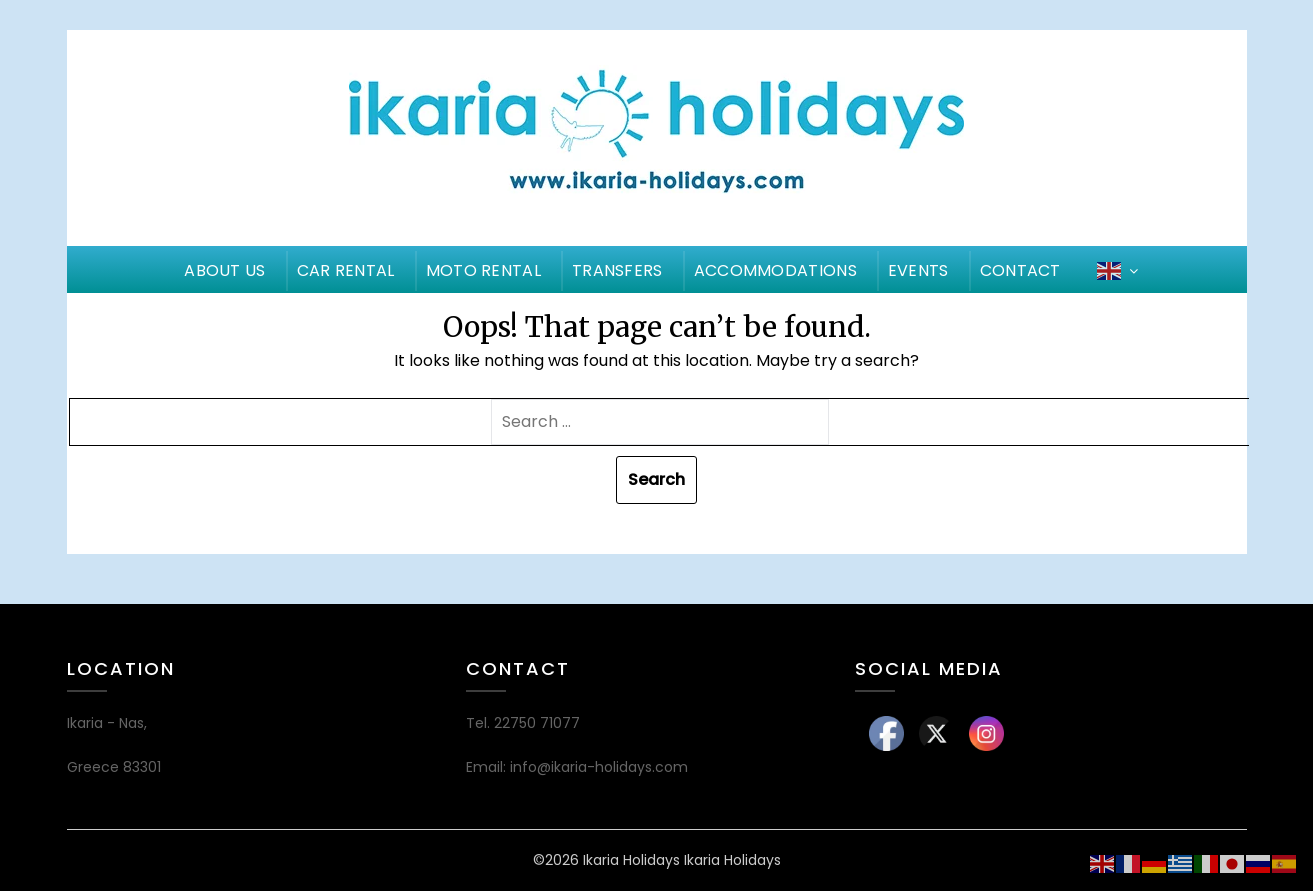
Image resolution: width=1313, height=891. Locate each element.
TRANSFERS (617, 270)
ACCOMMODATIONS (775, 270)
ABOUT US (224, 270)
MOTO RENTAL (483, 270)
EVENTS (918, 270)
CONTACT (1020, 270)
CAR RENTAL (346, 270)
